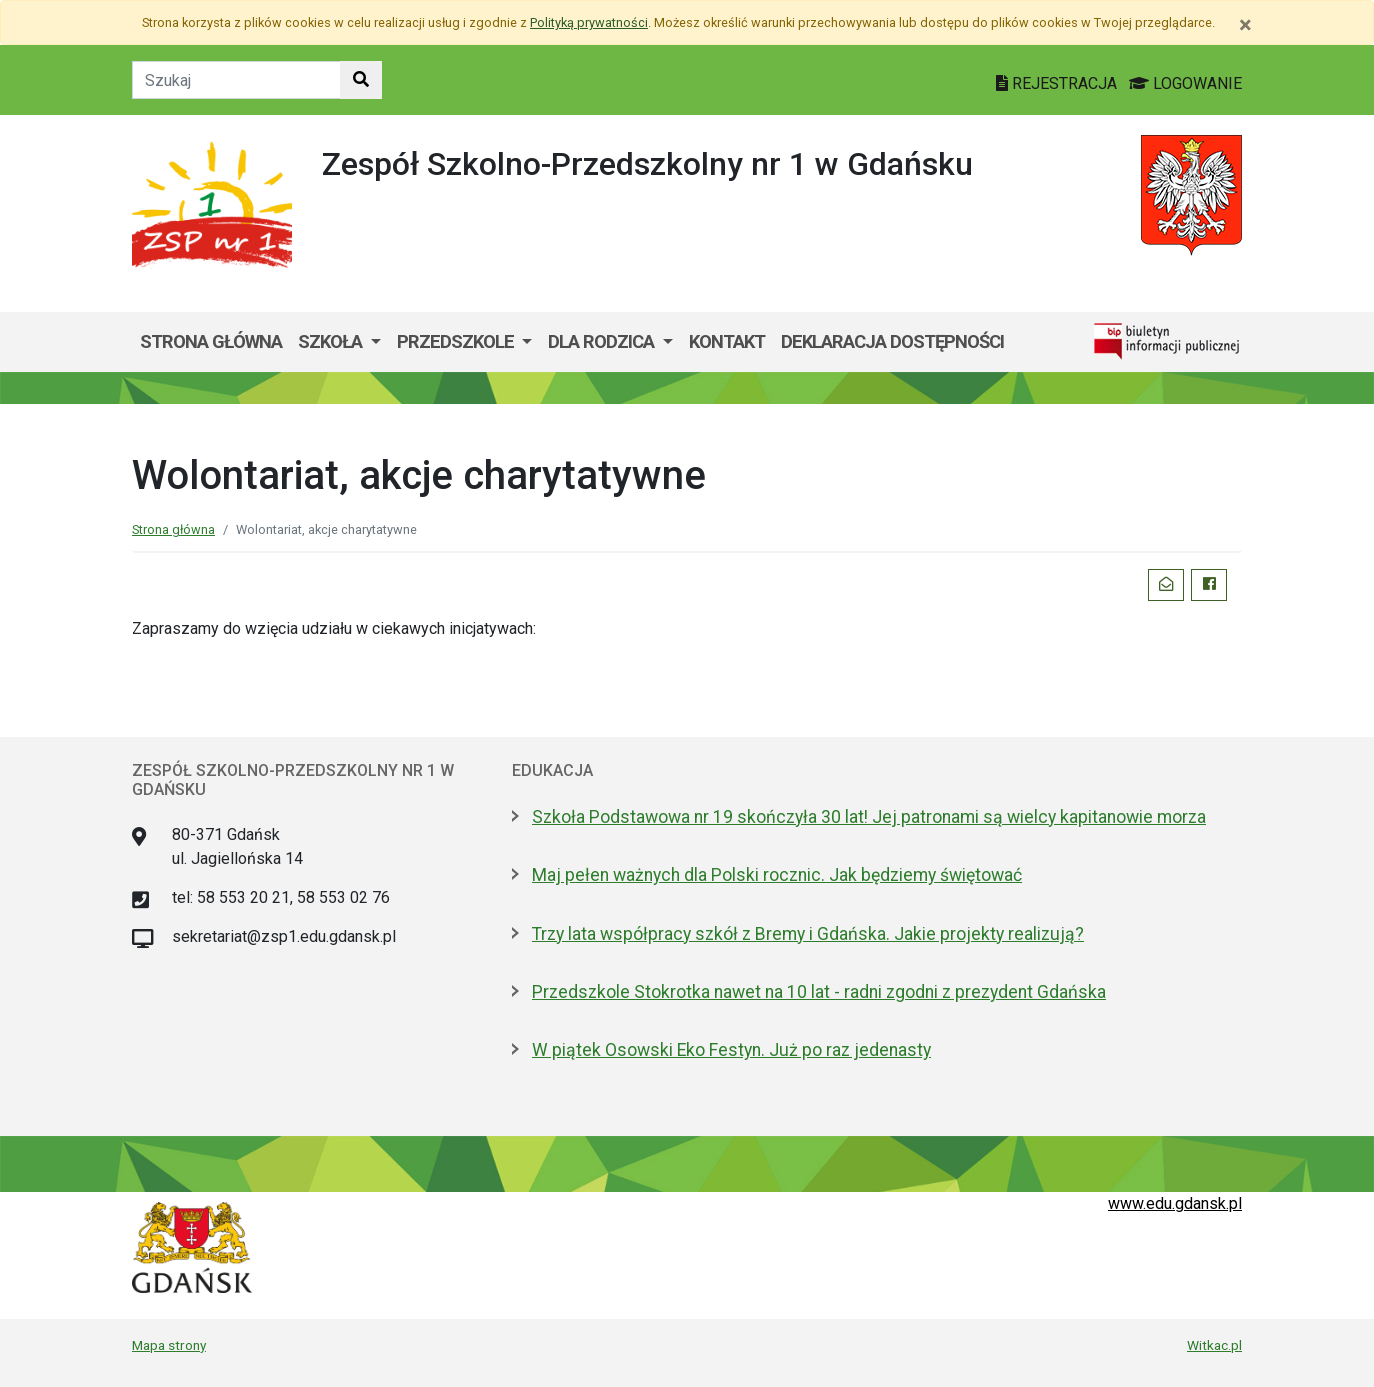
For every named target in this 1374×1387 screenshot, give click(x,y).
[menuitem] (339, 342)
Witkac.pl (1214, 1345)
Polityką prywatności (589, 22)
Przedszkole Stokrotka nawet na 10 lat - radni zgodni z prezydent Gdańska (819, 992)
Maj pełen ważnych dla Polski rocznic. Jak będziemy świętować (777, 875)
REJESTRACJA (1058, 83)
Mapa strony (169, 1345)
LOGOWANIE (1185, 83)
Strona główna (211, 341)
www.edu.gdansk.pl (1175, 1203)
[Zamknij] (1245, 25)
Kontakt (727, 341)
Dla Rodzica (603, 341)
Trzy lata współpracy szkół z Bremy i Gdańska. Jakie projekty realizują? (808, 934)
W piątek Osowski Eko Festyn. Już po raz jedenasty (731, 1050)
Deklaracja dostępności (892, 341)
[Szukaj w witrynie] (361, 80)
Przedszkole (457, 341)
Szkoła (332, 341)
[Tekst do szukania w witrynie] (236, 80)
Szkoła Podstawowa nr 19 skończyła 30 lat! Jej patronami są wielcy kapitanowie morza (869, 817)
